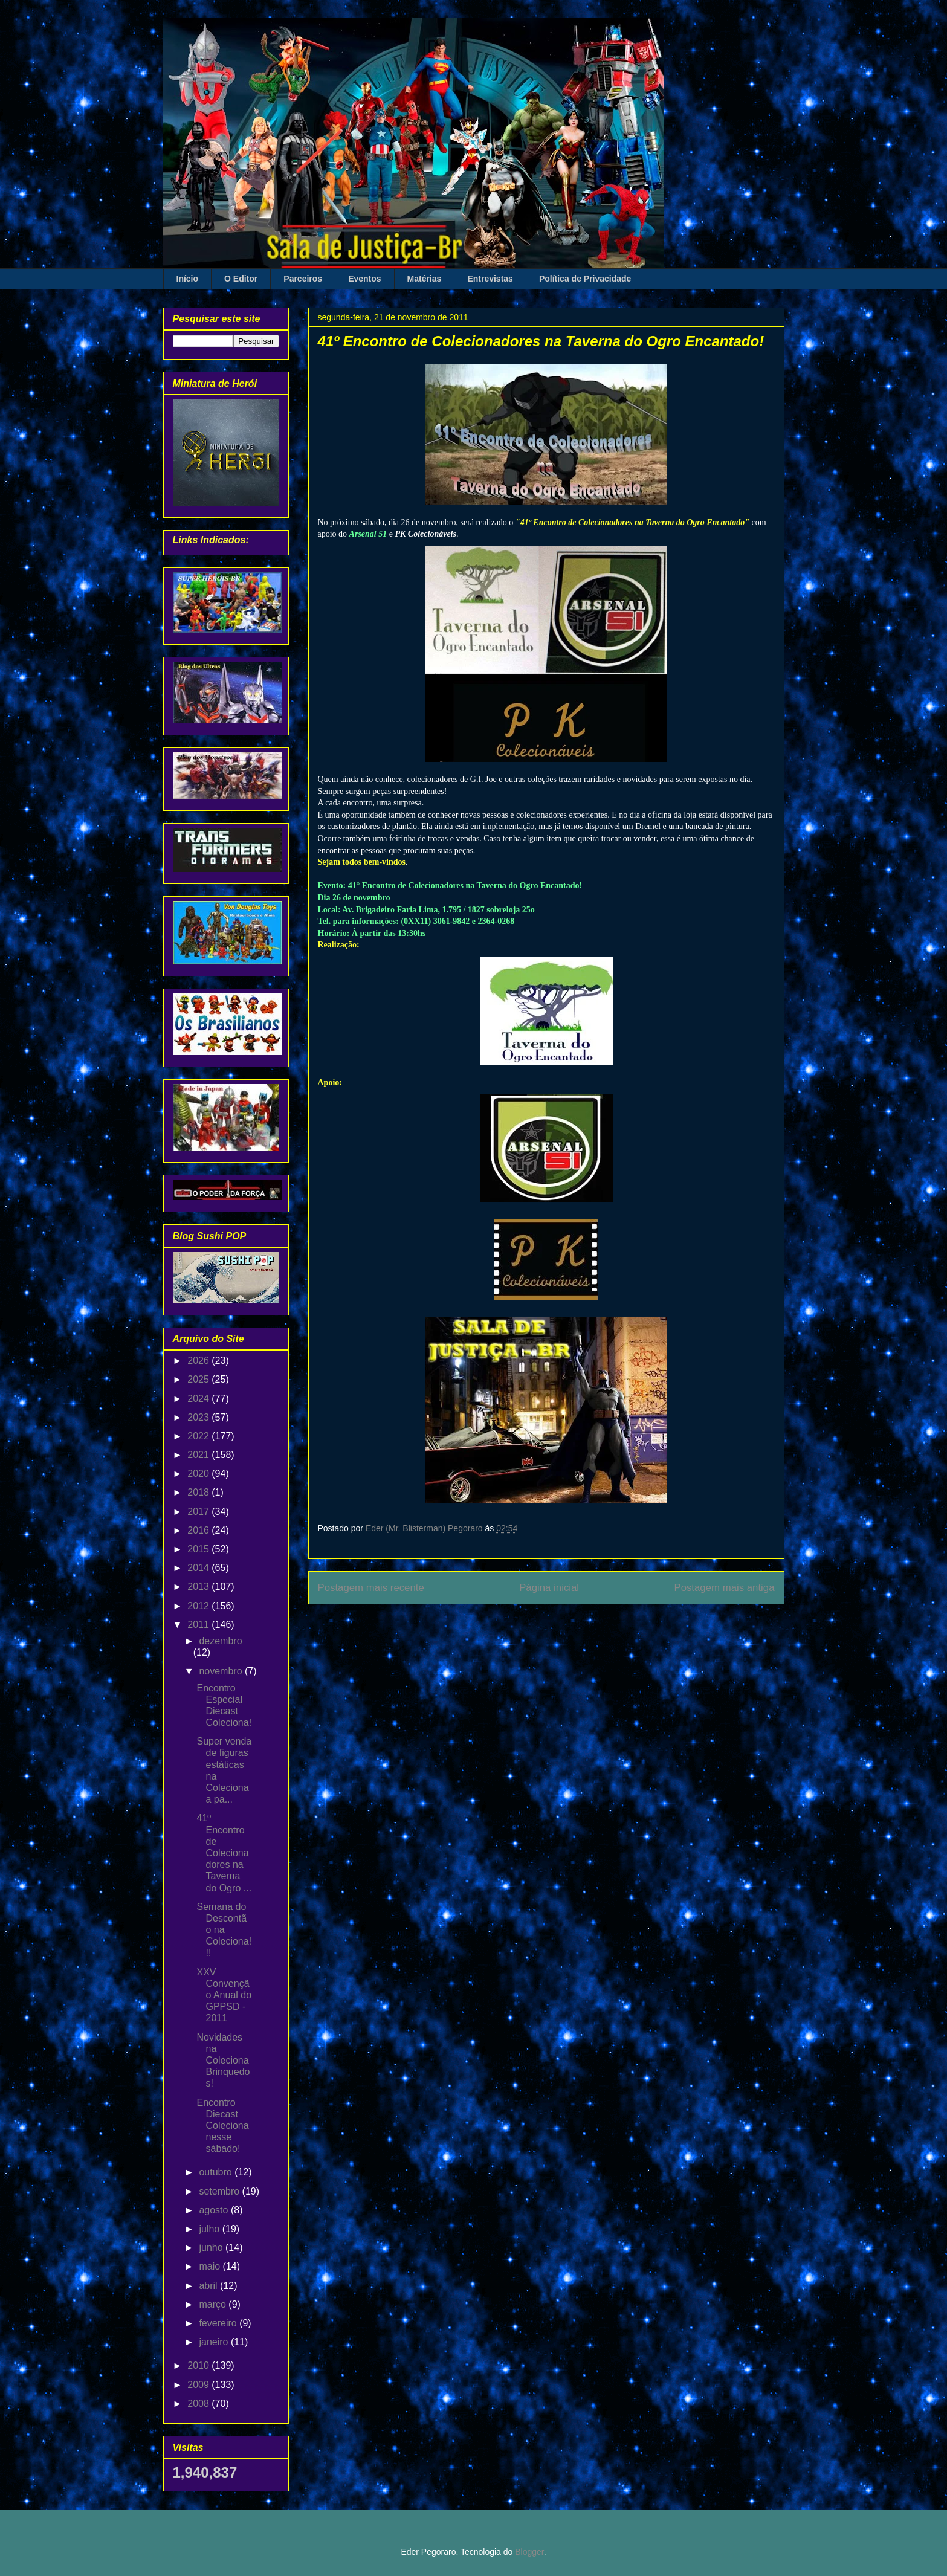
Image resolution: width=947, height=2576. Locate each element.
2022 (199, 1436)
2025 (199, 1379)
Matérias (424, 278)
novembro (222, 1671)
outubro (216, 2172)
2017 (199, 1511)
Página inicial (549, 1587)
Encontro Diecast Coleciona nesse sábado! (222, 2125)
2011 (199, 1624)
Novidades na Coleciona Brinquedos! (223, 2060)
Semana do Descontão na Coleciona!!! (223, 1930)
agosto (214, 2210)
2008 (199, 2403)
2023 (199, 1417)
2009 (199, 2385)
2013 (199, 1586)
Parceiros (302, 278)
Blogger (529, 2552)
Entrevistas (489, 278)
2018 (199, 1492)
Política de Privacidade (585, 278)
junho (212, 2247)
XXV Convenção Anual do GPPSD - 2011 (223, 1995)
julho (210, 2229)
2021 (199, 1455)
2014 (199, 1568)
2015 (199, 1549)
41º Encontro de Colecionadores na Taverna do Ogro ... (223, 1853)
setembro (220, 2191)
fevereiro (219, 2323)
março (213, 2304)
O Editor (240, 278)
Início (187, 278)
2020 (199, 1473)
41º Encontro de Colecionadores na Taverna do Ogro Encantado (632, 522)
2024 (199, 1398)
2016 (199, 1530)
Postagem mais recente (371, 1587)
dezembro (220, 1641)
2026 (199, 1360)
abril (209, 2286)
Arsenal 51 (368, 533)
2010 (199, 2365)
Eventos (364, 278)
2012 (199, 1606)
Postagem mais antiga (724, 1587)
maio (210, 2266)
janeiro (214, 2342)
